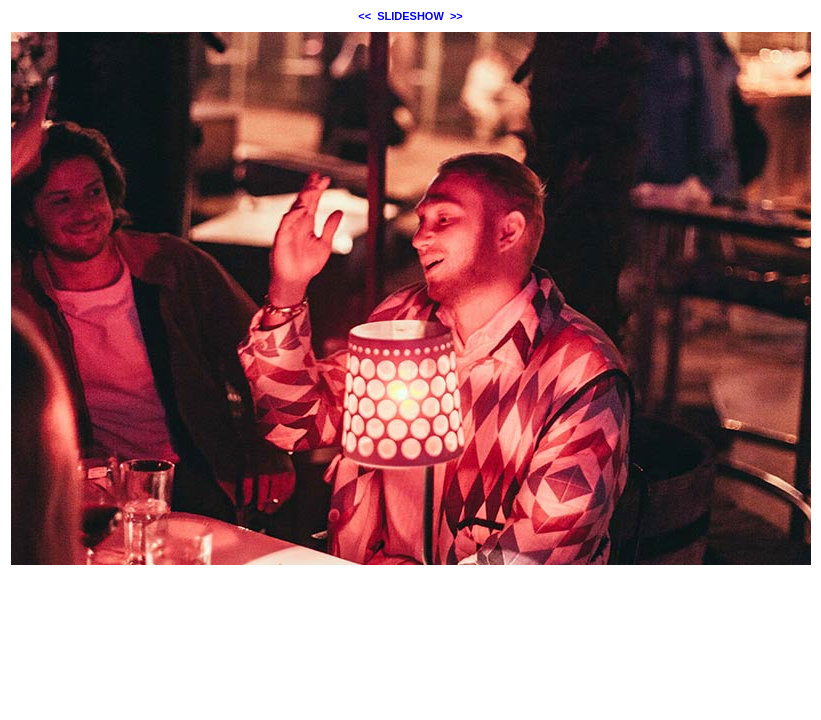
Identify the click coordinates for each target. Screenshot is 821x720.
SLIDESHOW (410, 16)
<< (364, 16)
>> (456, 16)
